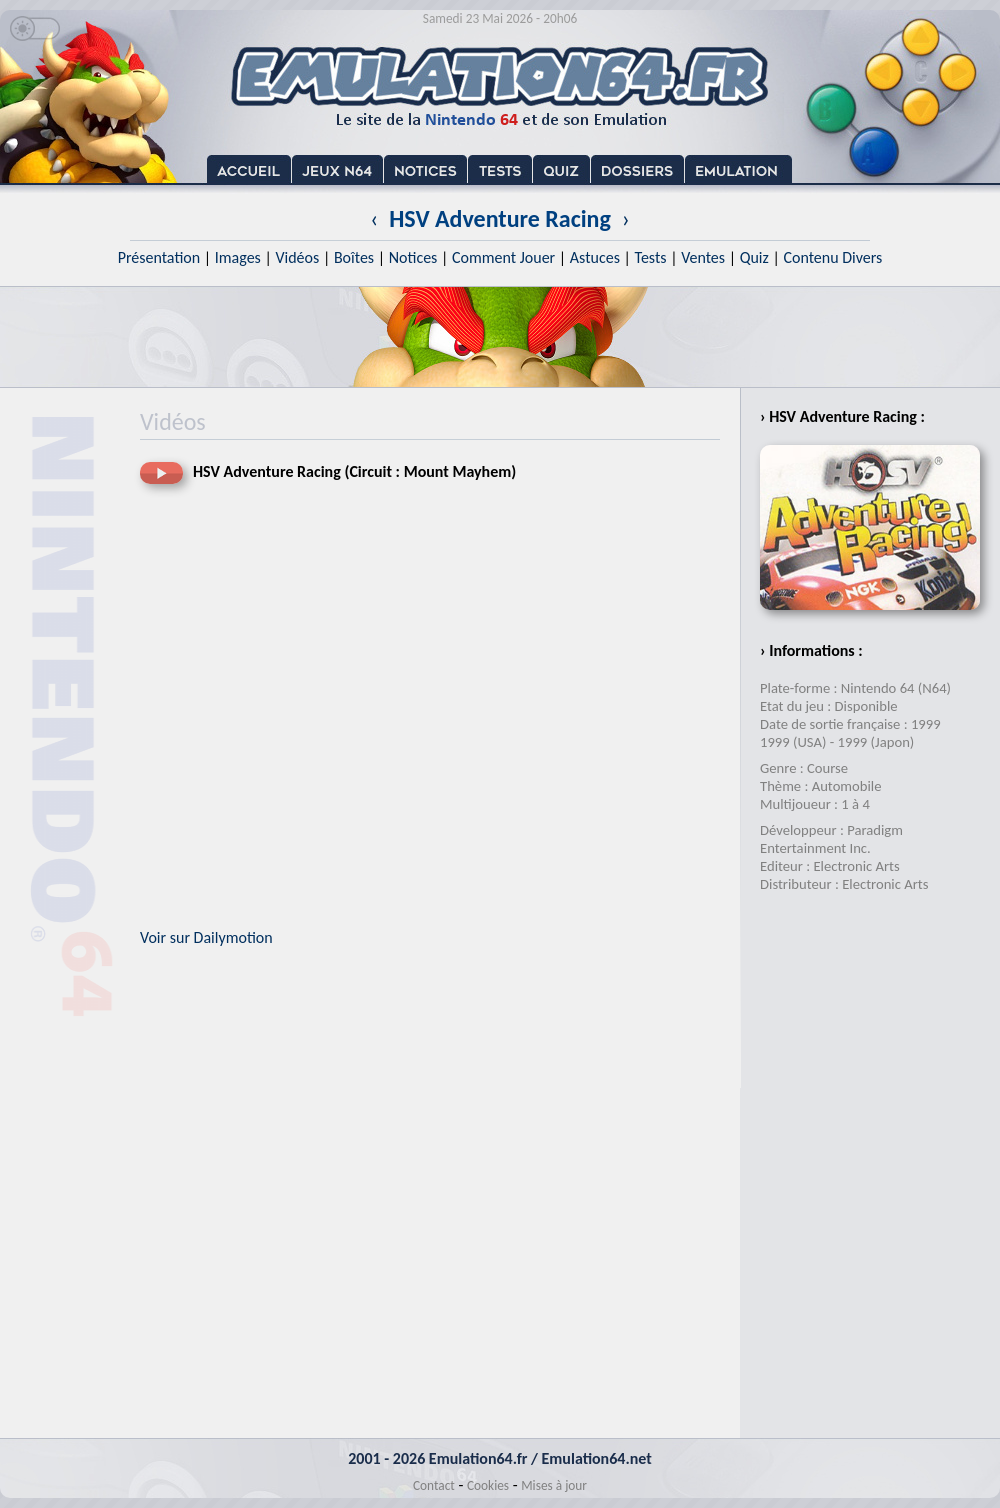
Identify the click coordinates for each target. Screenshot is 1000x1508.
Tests (651, 257)
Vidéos (297, 257)
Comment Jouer (503, 257)
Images (238, 257)
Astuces (595, 257)
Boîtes (354, 257)
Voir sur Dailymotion (206, 937)
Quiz (754, 257)
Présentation (159, 257)
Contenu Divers (832, 257)
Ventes (703, 257)
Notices (413, 257)
